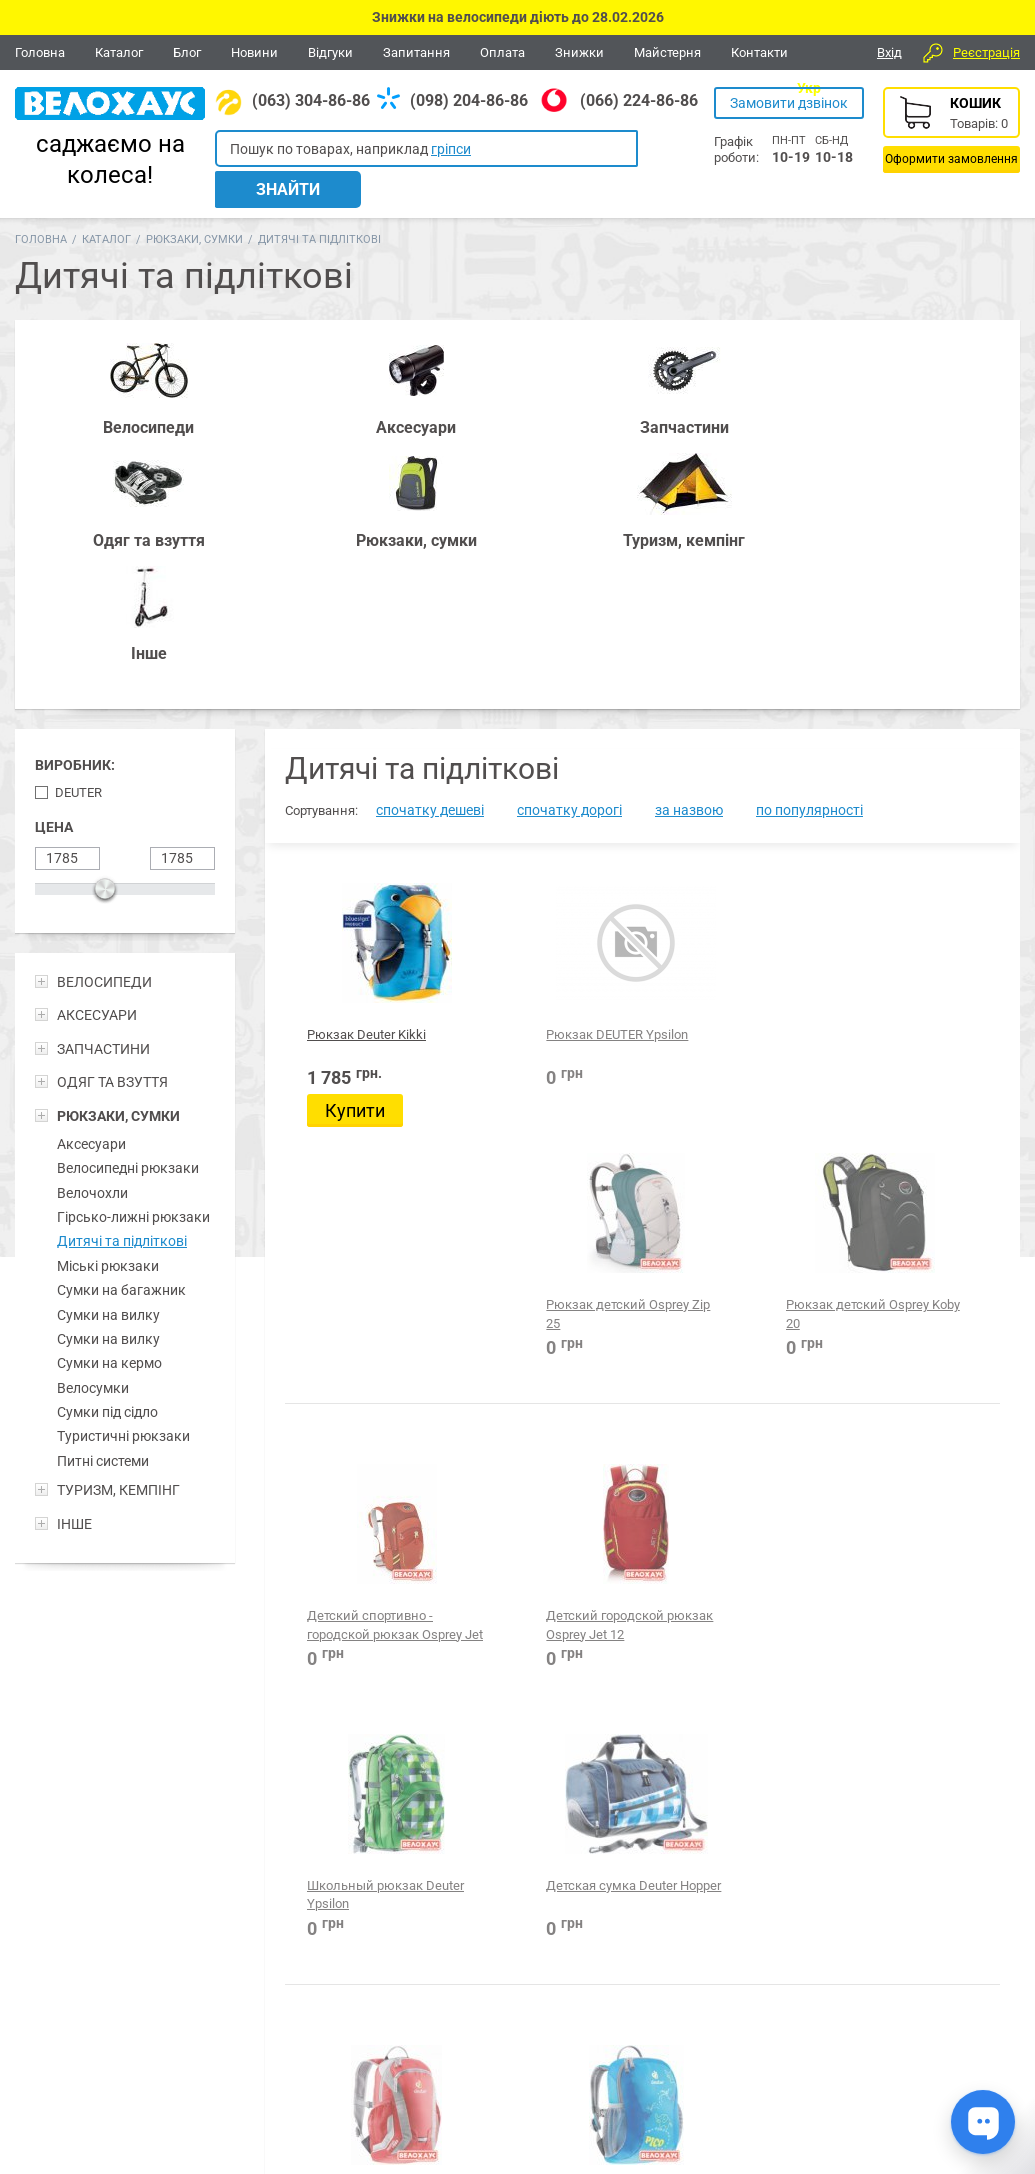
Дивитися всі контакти (456, 2089)
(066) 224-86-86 (639, 100)
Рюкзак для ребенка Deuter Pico (536, 1442)
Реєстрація (986, 52)
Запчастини (170, 1939)
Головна (40, 52)
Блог (187, 52)
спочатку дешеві (430, 558)
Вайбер (884, 1941)
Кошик (951, 130)
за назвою (689, 558)
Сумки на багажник (121, 1038)
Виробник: (75, 513)
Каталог (119, 52)
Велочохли (92, 940)
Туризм (768, 1939)
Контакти (759, 52)
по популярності (809, 558)
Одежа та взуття (657, 1939)
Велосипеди (60, 1939)
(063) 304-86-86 (311, 100)
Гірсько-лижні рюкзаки (133, 965)
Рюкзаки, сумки (194, 213)
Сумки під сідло (107, 1160)
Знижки (579, 52)
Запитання (416, 52)
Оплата (502, 52)
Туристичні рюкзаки (123, 1184)
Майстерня (667, 52)
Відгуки (330, 52)
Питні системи (103, 1208)
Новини (254, 52)
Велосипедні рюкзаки (128, 916)
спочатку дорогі (569, 558)
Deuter (78, 540)
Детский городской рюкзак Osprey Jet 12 (547, 1138)
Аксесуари (91, 892)
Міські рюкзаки (108, 1013)
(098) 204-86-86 (469, 100)
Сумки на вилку (108, 1062)
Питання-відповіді (960, 2030)
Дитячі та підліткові (122, 989)
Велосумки (93, 1135)
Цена (54, 575)
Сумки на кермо (109, 1111)
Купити (355, 858)
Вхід (889, 52)
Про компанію (948, 2052)
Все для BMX (524, 1939)
